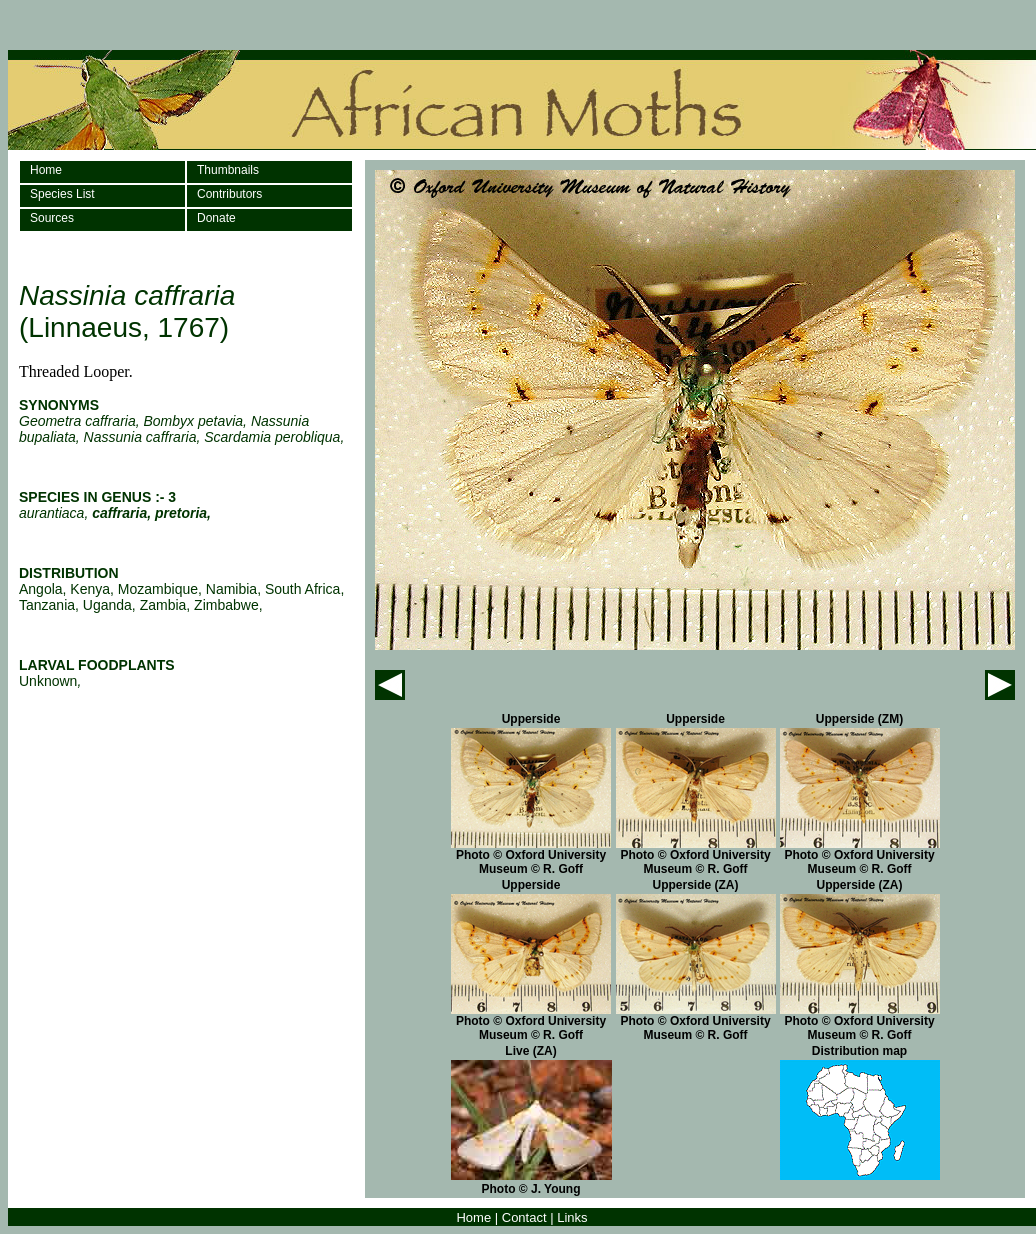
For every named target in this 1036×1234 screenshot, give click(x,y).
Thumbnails (228, 170)
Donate (216, 218)
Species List (62, 194)
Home (46, 170)
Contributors (229, 194)
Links (572, 1217)
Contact (524, 1217)
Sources (52, 218)
